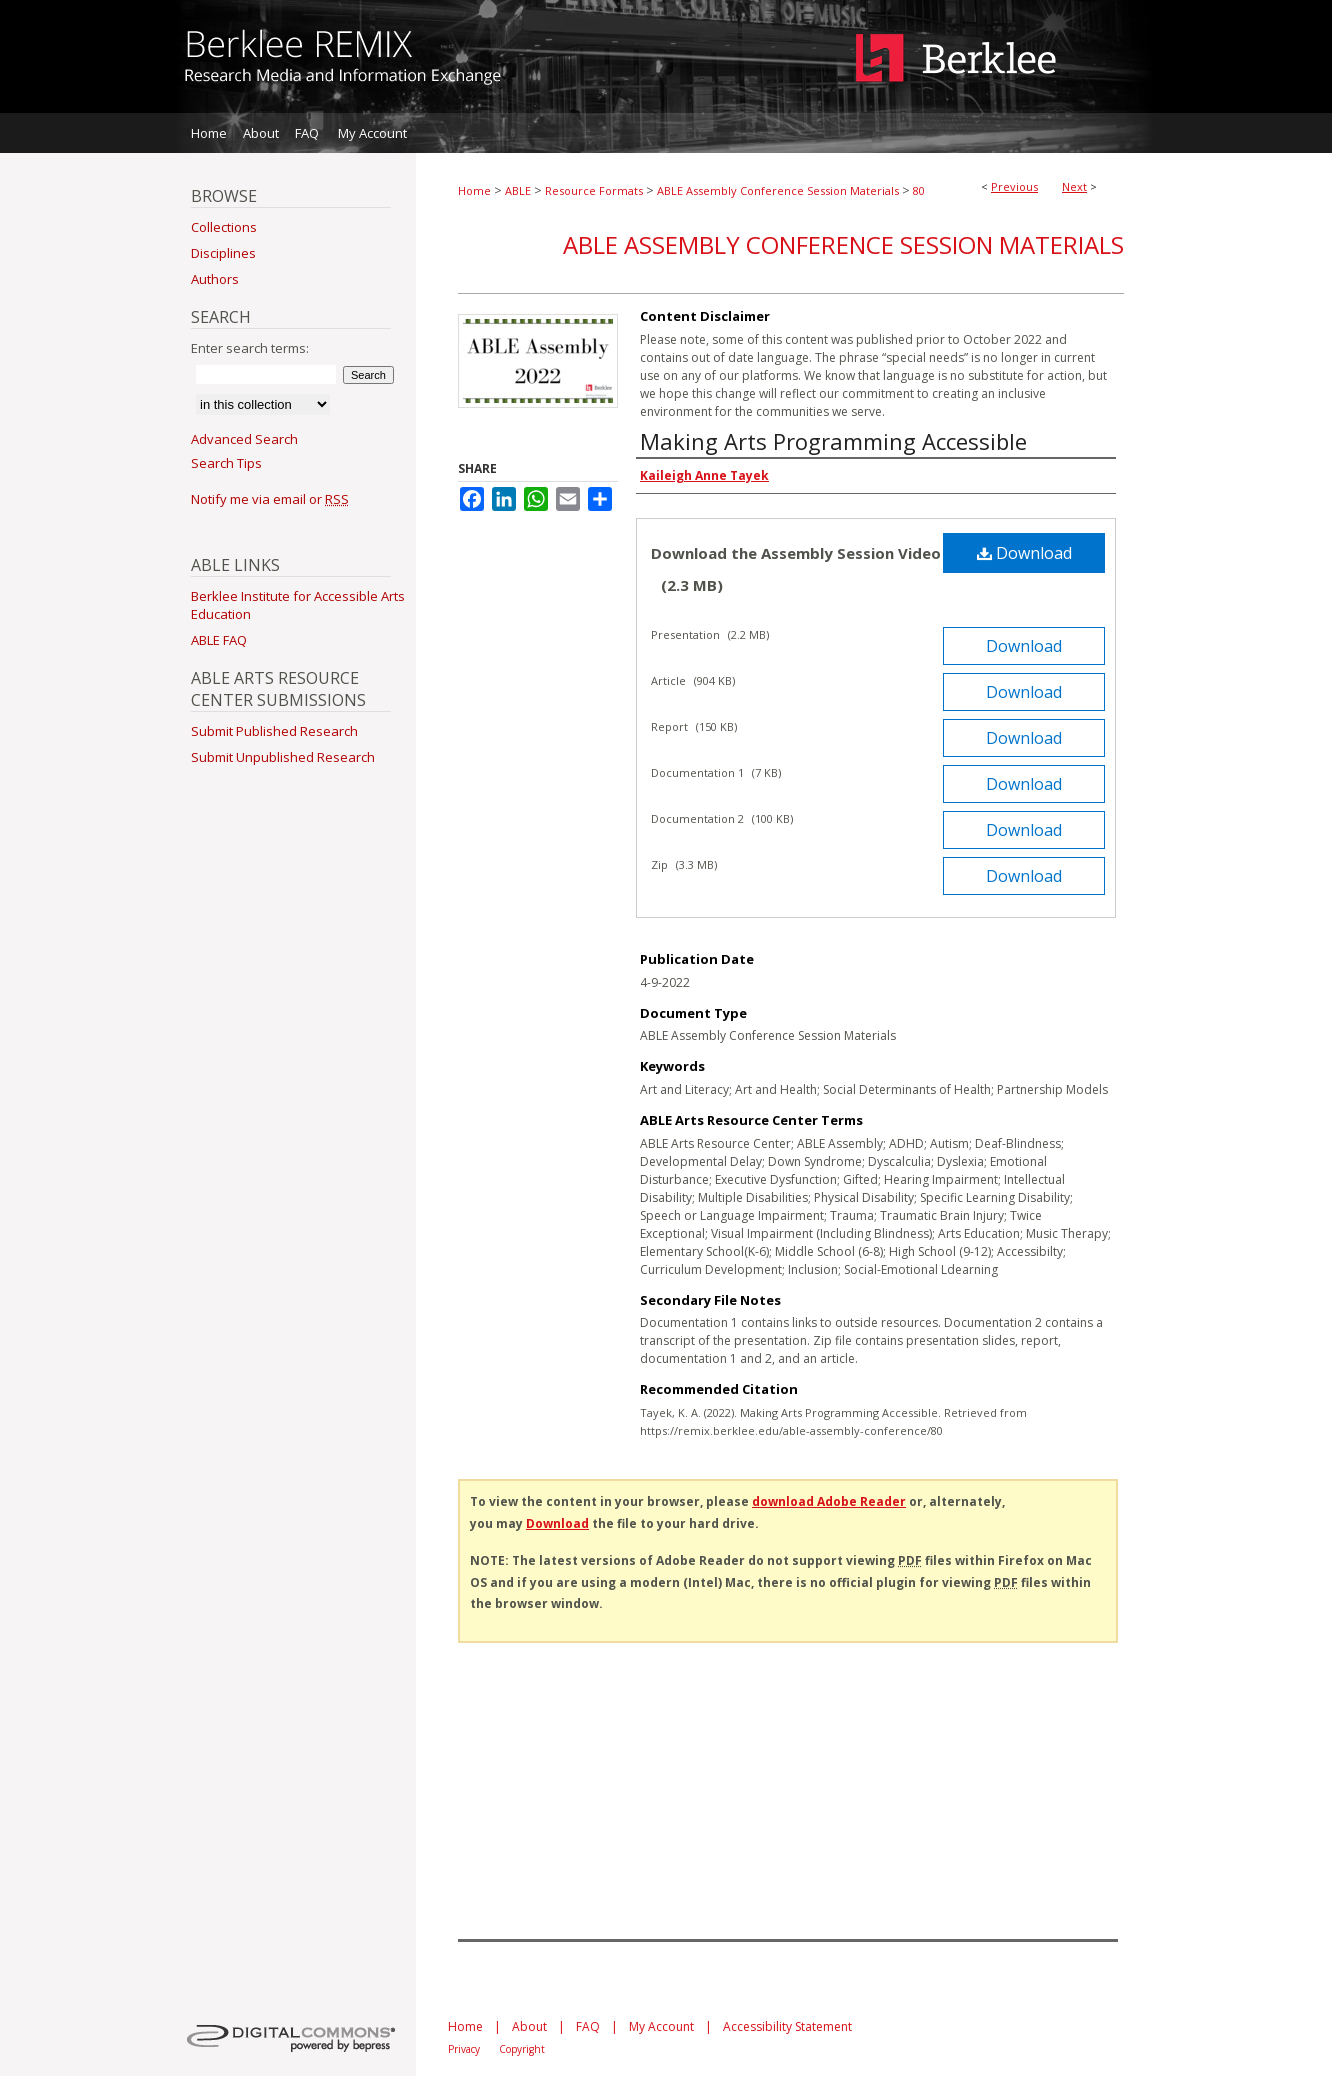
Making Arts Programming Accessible (833, 441)
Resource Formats (594, 190)
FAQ (588, 2026)
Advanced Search (244, 439)
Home (474, 190)
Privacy (464, 2049)
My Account (661, 2026)
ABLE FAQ (219, 640)
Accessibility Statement (787, 2026)
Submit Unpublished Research (283, 757)
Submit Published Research (274, 731)
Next (1074, 186)
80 (919, 190)
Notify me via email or (270, 499)
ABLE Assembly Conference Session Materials (778, 190)
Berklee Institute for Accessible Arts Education (298, 605)
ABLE (518, 190)
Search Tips (226, 463)
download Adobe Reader (829, 1501)
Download (1024, 553)
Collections (224, 227)
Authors (215, 279)
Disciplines (223, 253)
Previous (1014, 186)
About (529, 2026)
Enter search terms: (250, 348)
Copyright (522, 2049)
